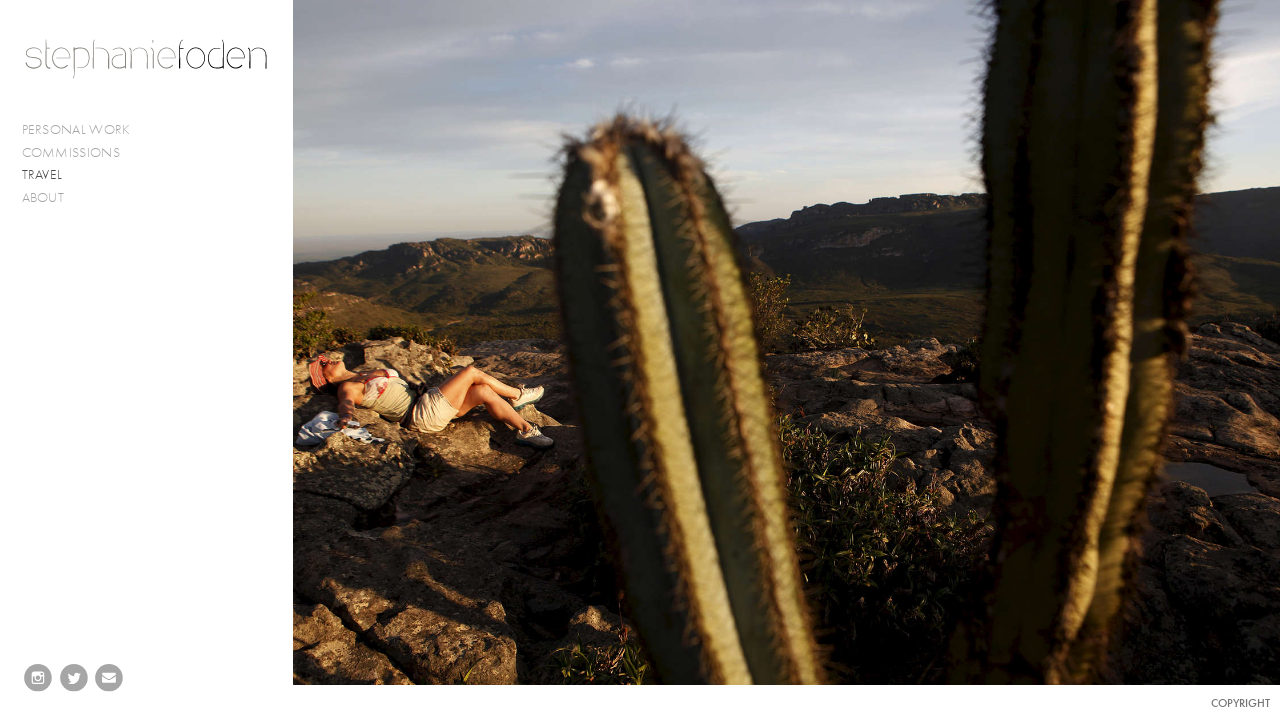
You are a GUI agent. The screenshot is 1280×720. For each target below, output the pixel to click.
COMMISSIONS (79, 153)
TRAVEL (42, 174)
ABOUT (43, 197)
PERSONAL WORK (85, 130)
